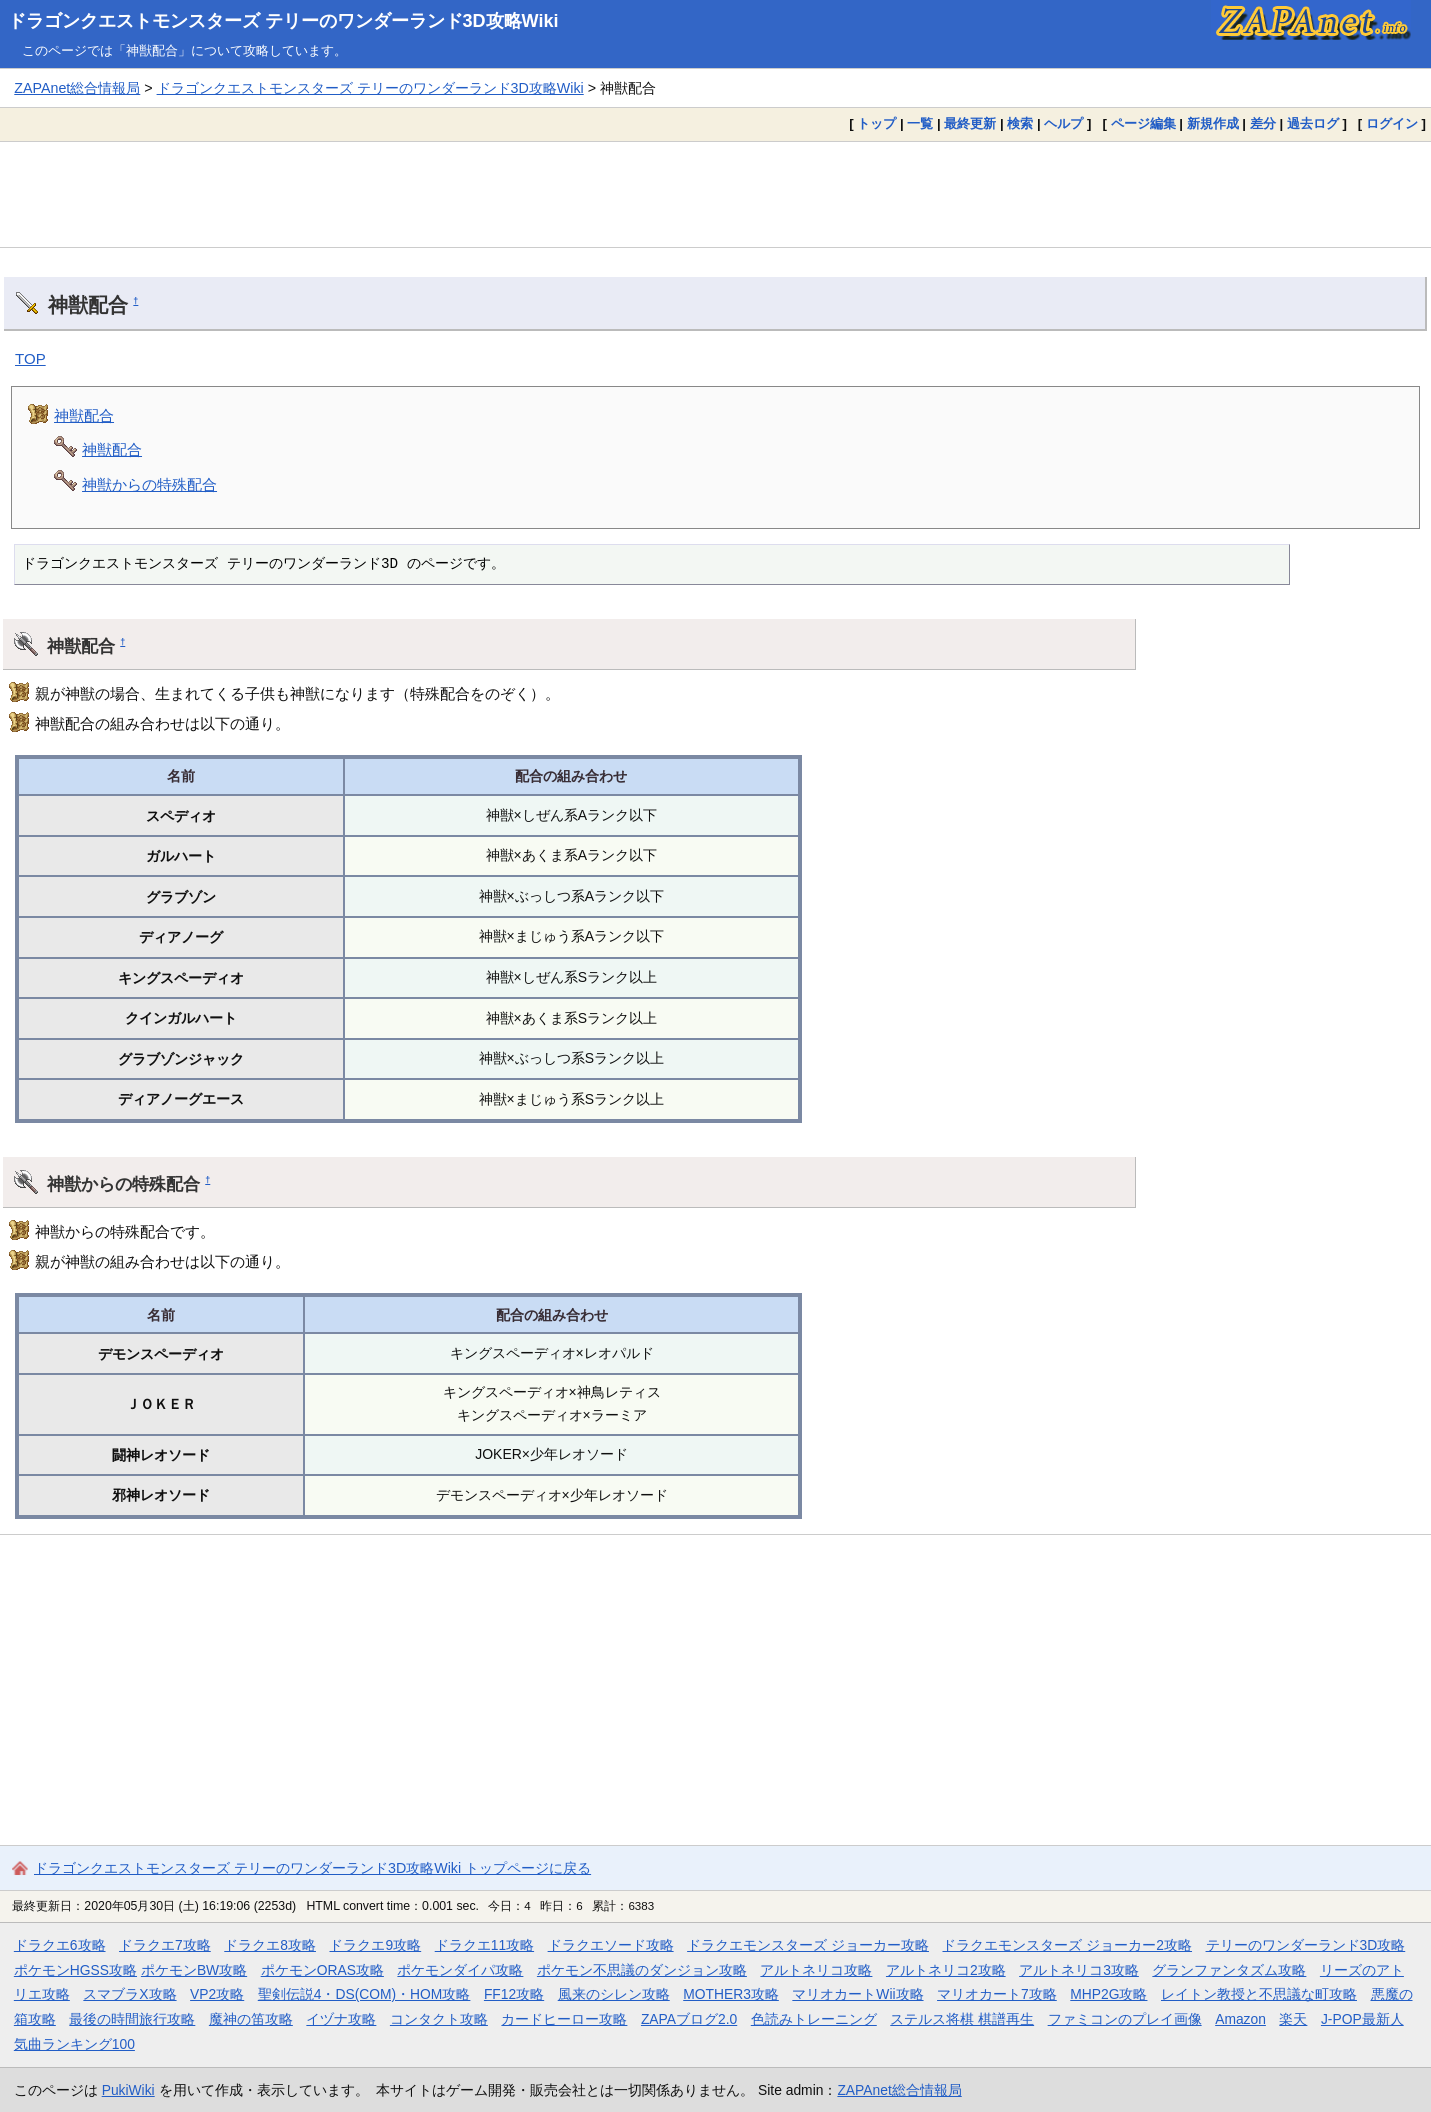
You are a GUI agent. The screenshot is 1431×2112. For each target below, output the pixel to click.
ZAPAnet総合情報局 (77, 88)
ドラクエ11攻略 (484, 1945)
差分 (1263, 123)
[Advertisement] (716, 194)
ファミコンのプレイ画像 (1125, 2019)
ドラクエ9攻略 (375, 1945)
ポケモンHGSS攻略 (75, 1970)
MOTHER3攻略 (731, 1994)
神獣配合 (84, 415)
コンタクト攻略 (439, 2019)
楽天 (1293, 2019)
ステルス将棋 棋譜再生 (962, 2019)
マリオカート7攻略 (997, 1994)
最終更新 (970, 123)
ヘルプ (1063, 123)
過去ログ (1313, 123)
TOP (30, 358)
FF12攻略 (514, 1994)
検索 (1020, 123)
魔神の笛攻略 (251, 2019)
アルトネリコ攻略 (816, 1970)
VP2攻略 (217, 1994)
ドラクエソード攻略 (611, 1945)
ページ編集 (1143, 123)
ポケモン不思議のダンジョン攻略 (642, 1970)
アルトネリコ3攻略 (1079, 1970)
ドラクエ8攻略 (270, 1945)
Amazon (1240, 2019)
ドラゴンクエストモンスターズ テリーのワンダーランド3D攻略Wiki (283, 21)
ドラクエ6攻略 (60, 1945)
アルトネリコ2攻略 (946, 1970)
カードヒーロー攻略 (564, 2019)
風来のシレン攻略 (614, 1994)
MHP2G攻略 (1108, 1994)
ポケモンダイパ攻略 (460, 1970)
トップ (876, 123)
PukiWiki (128, 2090)
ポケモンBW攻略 (194, 1970)
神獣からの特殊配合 (149, 484)
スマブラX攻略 (129, 1994)
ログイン (1392, 123)
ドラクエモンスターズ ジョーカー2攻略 (1067, 1945)
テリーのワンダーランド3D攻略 (1306, 1945)
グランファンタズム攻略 (1229, 1970)
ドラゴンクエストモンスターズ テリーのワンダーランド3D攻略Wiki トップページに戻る (312, 1868)
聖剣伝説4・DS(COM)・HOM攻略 (364, 1994)
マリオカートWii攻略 (857, 1994)
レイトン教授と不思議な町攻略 (1259, 1994)
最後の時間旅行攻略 (132, 2019)
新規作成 (1213, 123)
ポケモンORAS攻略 (322, 1970)
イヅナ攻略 (341, 2019)
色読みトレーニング (814, 2019)
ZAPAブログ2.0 (689, 2019)
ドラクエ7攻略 (165, 1945)
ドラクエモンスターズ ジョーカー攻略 (808, 1945)
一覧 (920, 123)
